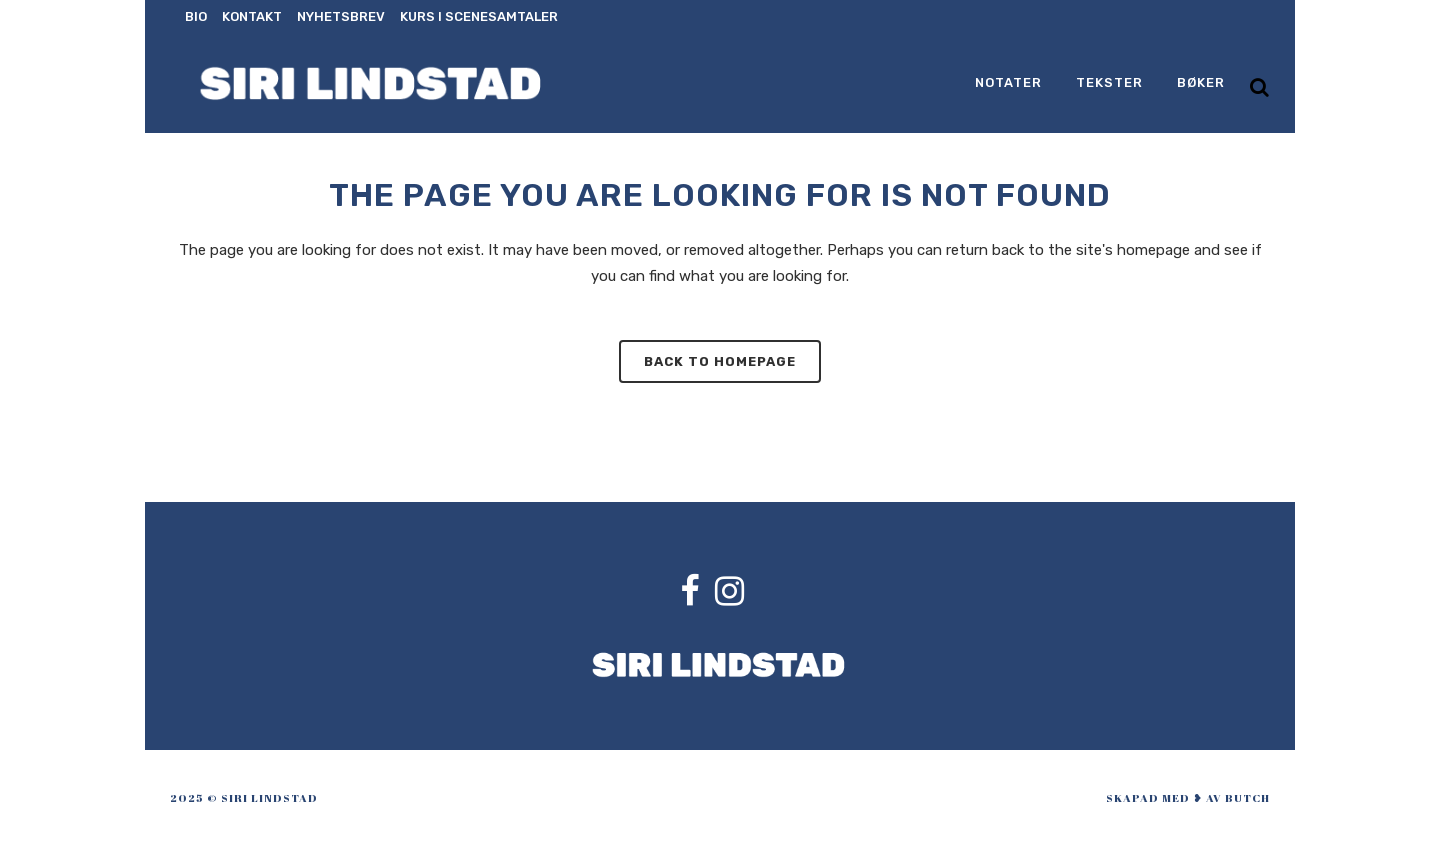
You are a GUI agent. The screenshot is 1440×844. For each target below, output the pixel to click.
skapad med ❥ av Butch (1188, 797)
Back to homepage (720, 361)
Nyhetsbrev (341, 16)
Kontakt (252, 16)
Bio (196, 16)
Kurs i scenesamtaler (479, 16)
